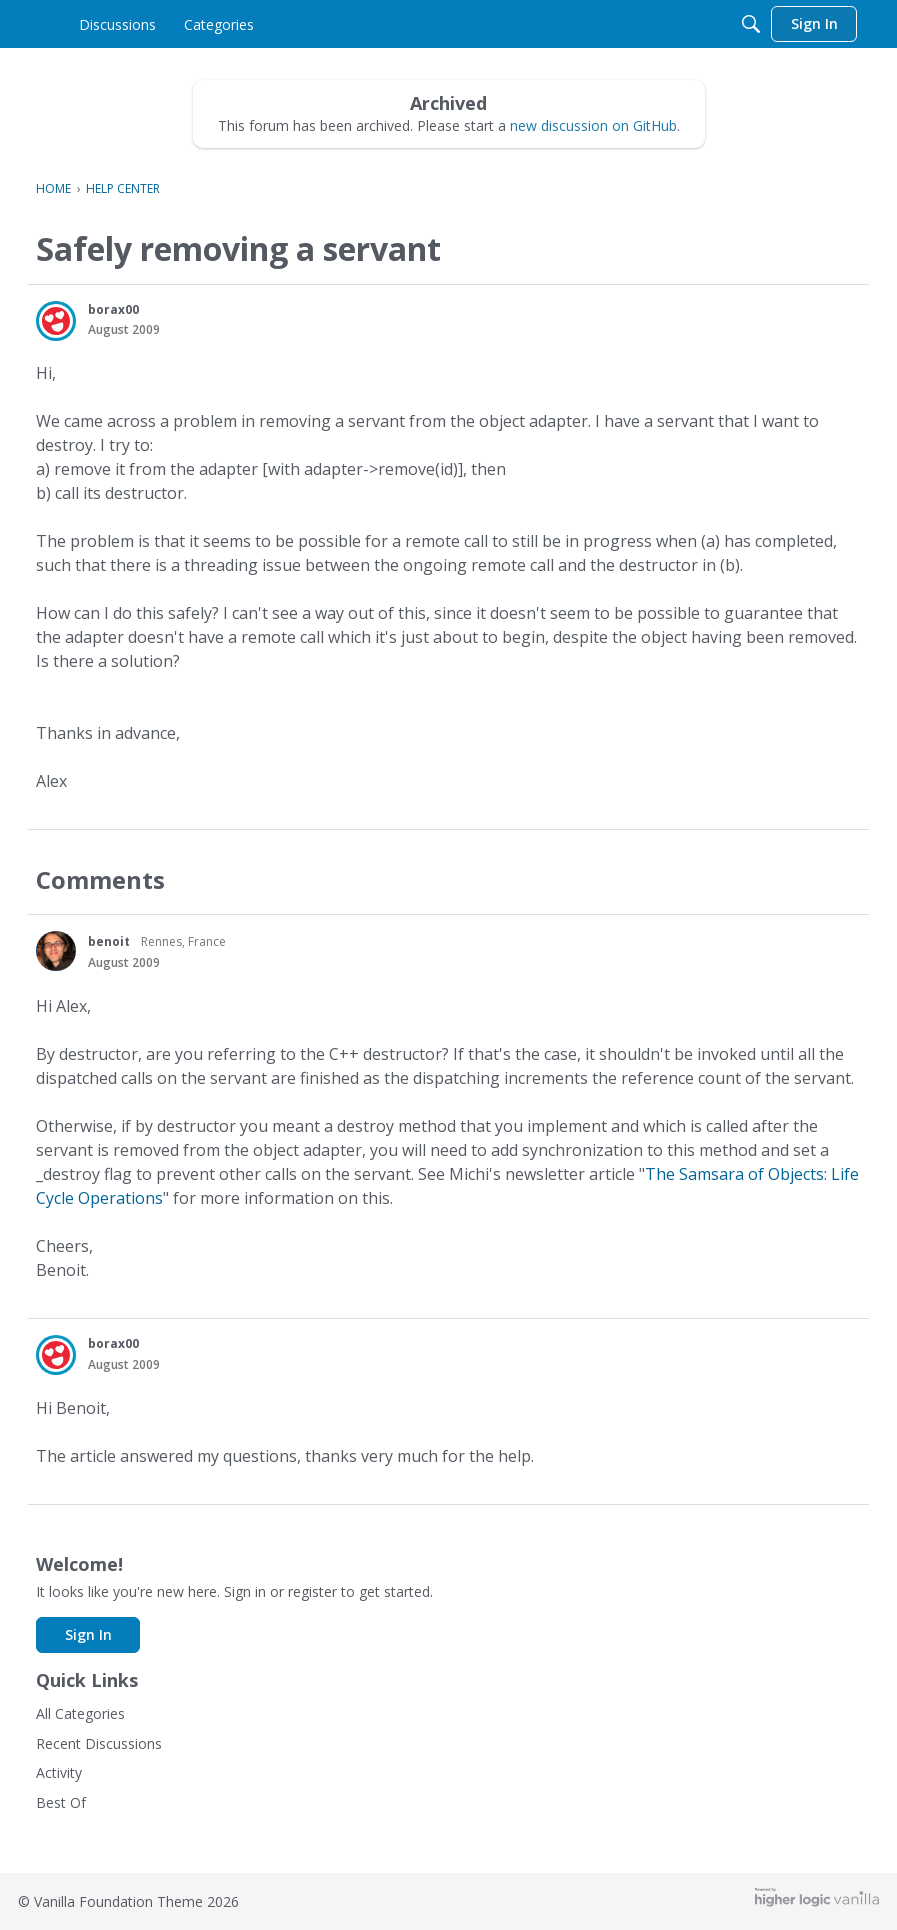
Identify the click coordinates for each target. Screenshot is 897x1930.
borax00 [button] (113, 309)
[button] (56, 321)
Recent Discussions (99, 1743)
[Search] (751, 24)
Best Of (61, 1802)
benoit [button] (109, 941)
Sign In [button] (88, 1634)
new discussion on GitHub (593, 125)
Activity (59, 1772)
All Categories (80, 1713)
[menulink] (206, 24)
